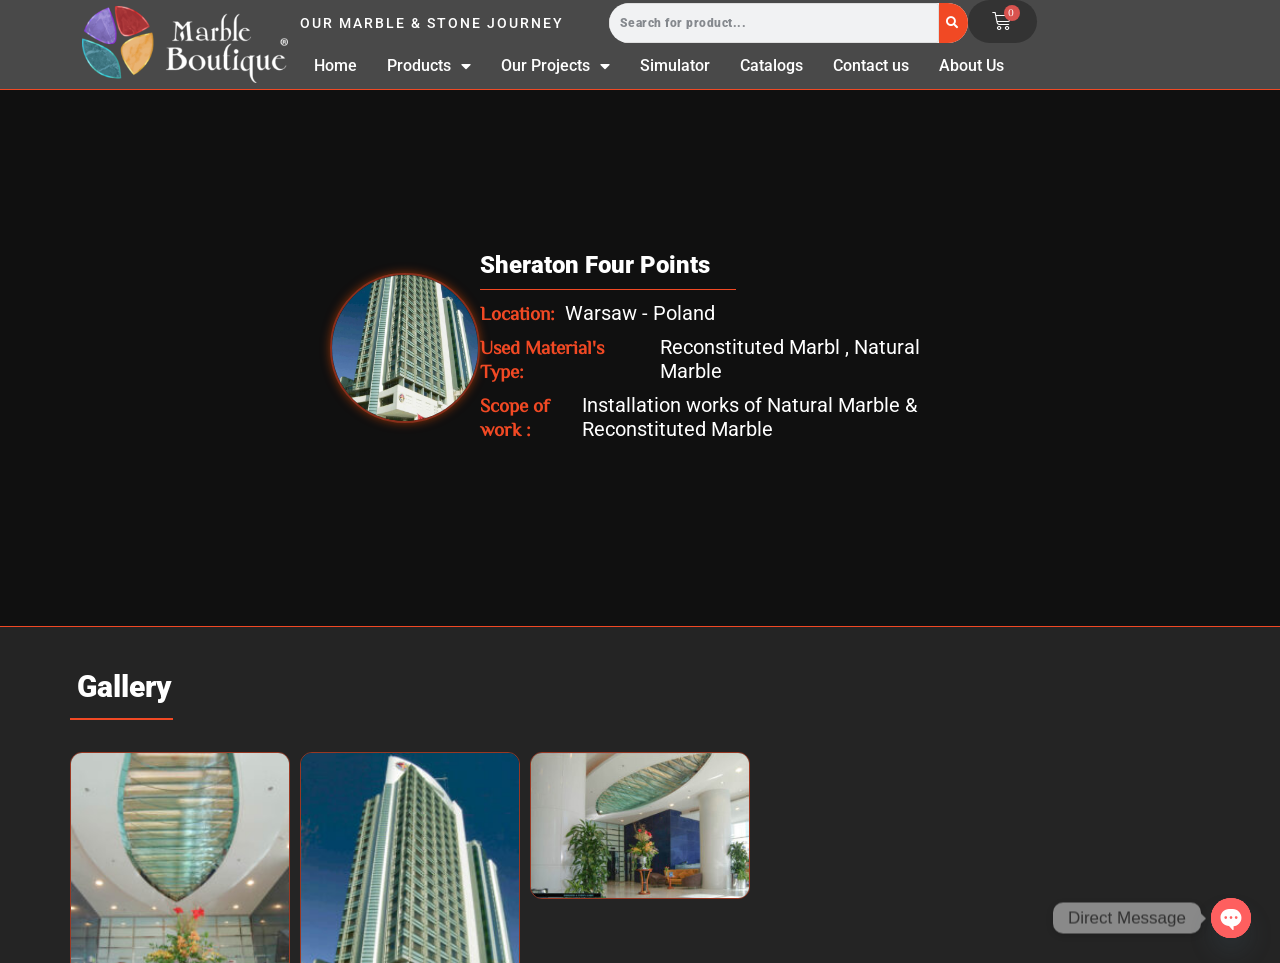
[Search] (953, 23)
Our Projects (555, 66)
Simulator (675, 65)
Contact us (871, 65)
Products (429, 66)
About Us (971, 65)
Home (335, 65)
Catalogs (771, 65)
